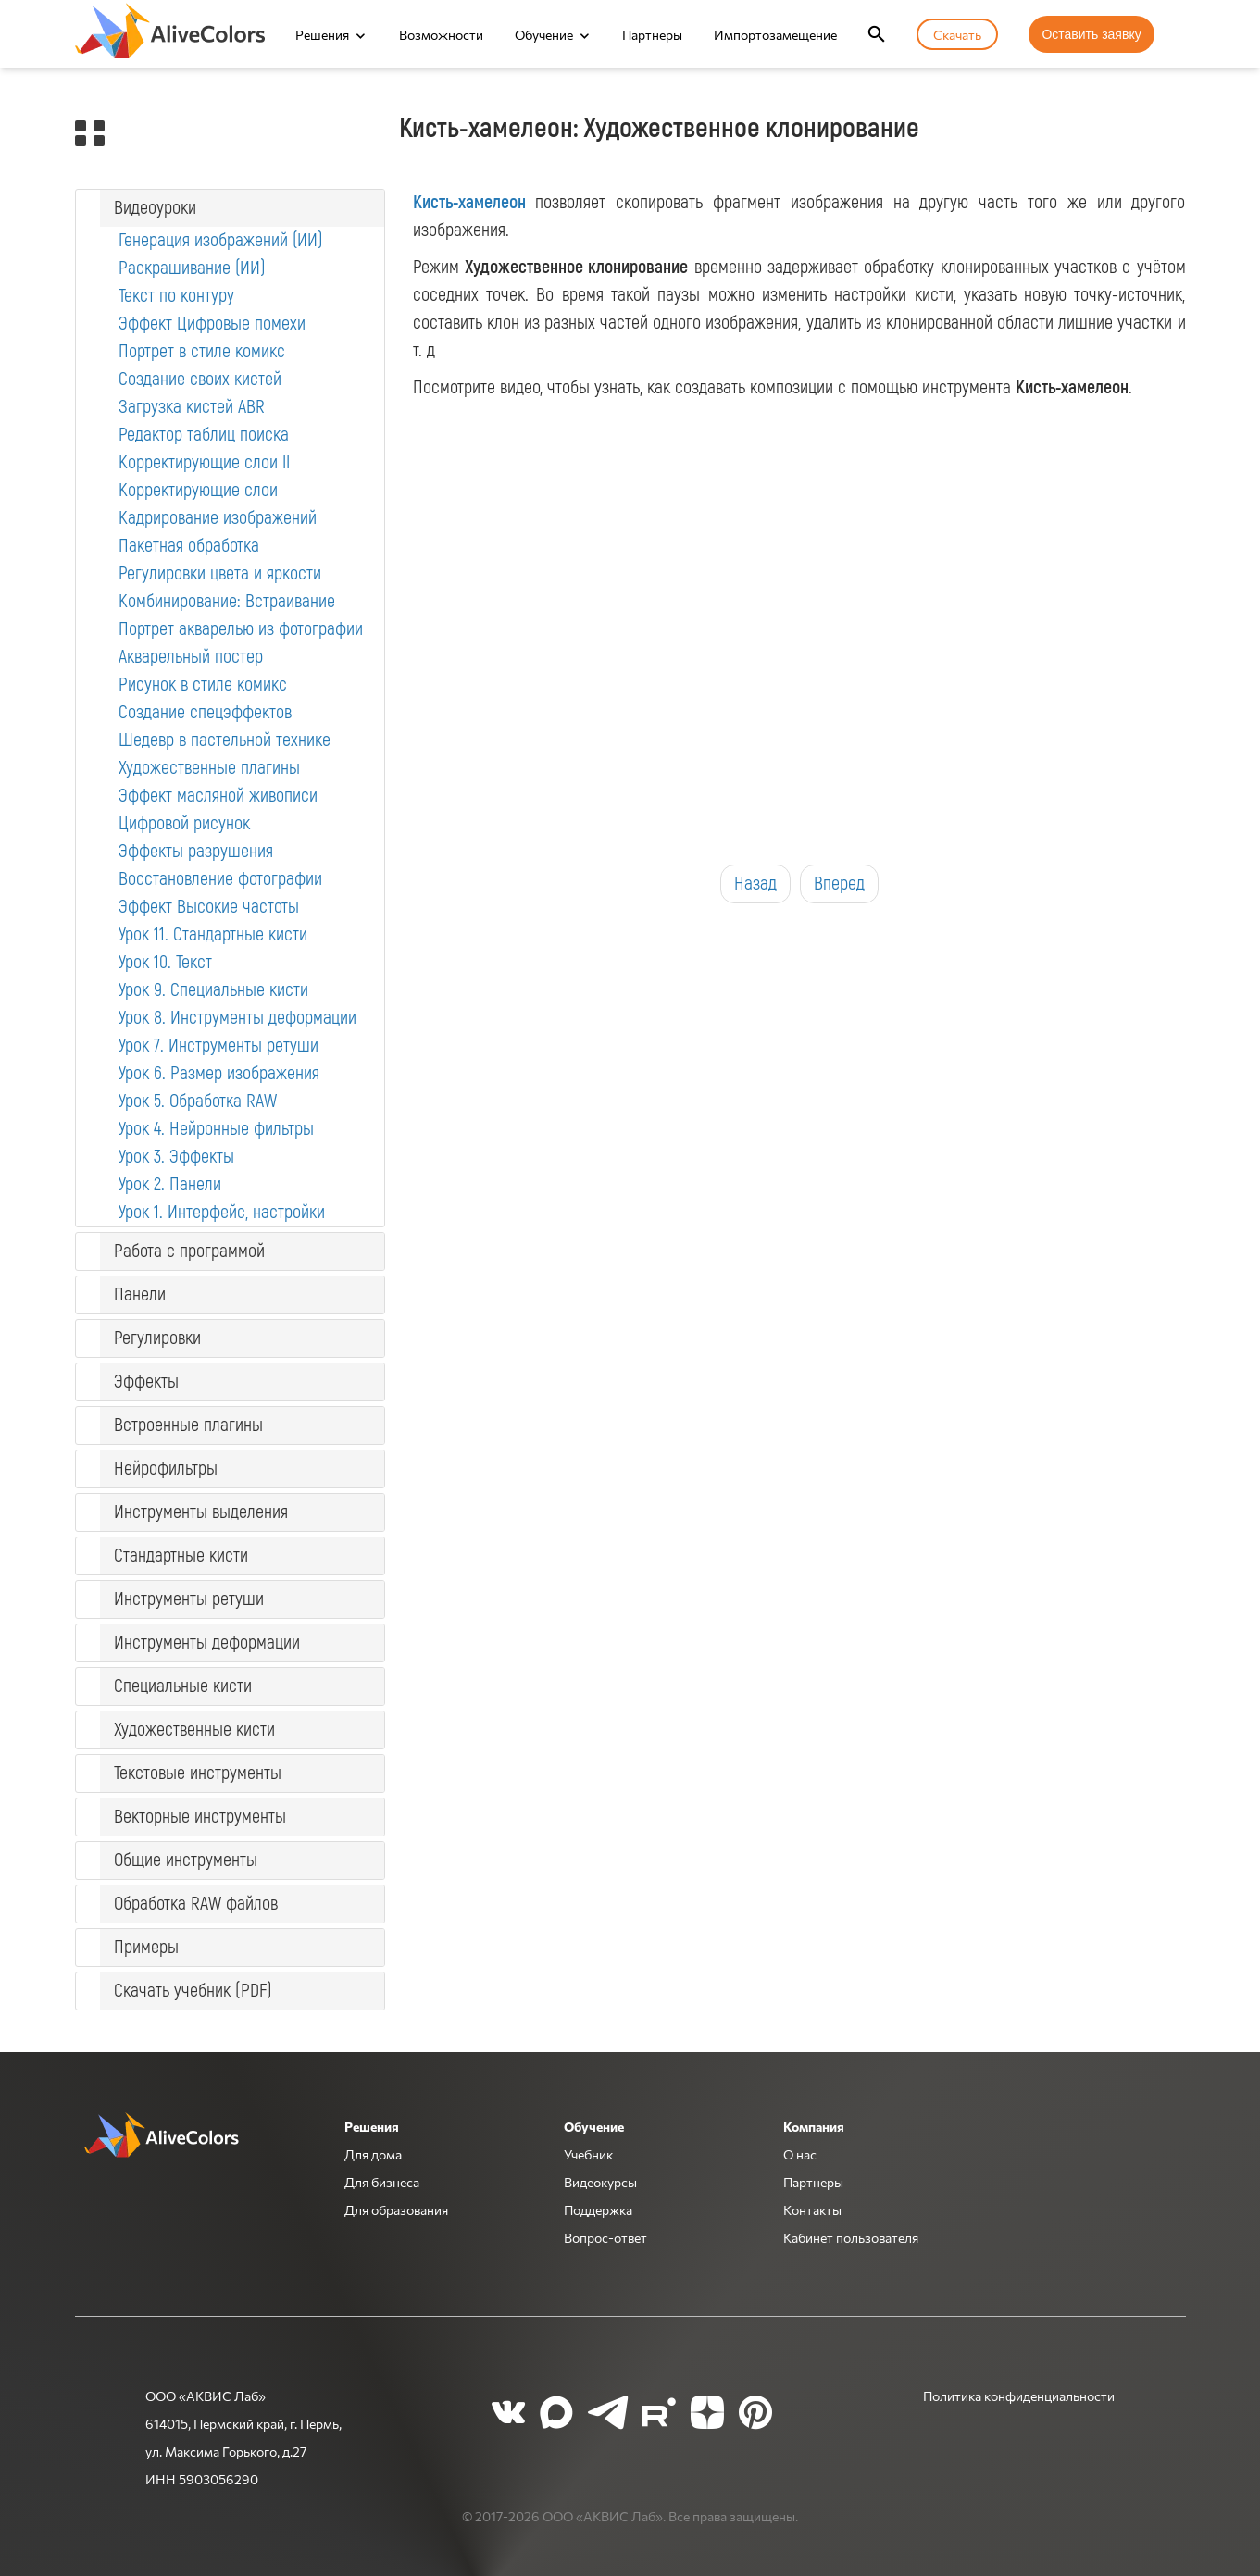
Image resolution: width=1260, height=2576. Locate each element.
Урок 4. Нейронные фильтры (216, 1128)
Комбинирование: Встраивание (227, 601)
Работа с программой (189, 1251)
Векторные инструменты (200, 1816)
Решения (322, 34)
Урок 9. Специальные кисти (213, 990)
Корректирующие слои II (204, 462)
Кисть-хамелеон (469, 202)
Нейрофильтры (166, 1468)
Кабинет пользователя (850, 2237)
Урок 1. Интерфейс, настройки (222, 1212)
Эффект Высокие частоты (209, 906)
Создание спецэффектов (205, 712)
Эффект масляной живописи (218, 795)
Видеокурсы (600, 2182)
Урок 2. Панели (170, 1184)
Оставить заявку (1091, 34)
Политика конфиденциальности (1019, 2395)
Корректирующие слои (198, 490)
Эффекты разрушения (196, 851)
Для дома (373, 2154)
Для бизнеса (381, 2182)
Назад (755, 883)
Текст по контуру (176, 295)
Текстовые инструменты (197, 1773)
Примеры (146, 1947)
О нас (800, 2154)
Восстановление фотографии (220, 878)
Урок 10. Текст (165, 962)
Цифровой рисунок (184, 823)
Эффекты (146, 1381)
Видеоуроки (155, 207)
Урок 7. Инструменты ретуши (218, 1045)
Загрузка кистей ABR (192, 406)
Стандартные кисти (181, 1555)
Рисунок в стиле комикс (203, 684)
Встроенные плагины (188, 1425)
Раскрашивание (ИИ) (192, 268)
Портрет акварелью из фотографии (241, 629)
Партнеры (652, 34)
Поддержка (598, 2209)
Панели (140, 1294)
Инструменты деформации (207, 1642)
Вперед (839, 883)
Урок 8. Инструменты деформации (237, 1017)
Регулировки (157, 1338)
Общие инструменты (185, 1860)
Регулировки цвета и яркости (220, 573)
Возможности (441, 34)
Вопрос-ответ (605, 2237)
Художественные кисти (194, 1729)
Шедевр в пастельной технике (225, 740)
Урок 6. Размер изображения (219, 1073)
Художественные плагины (209, 767)
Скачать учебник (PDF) (193, 1990)
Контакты (812, 2209)
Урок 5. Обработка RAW (198, 1101)
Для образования (396, 2209)
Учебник (588, 2154)
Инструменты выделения (201, 1512)
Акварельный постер (191, 656)
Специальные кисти (183, 1686)
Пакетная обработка (189, 545)
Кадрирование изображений (218, 517)
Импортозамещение (775, 34)
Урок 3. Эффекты (176, 1156)
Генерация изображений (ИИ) (221, 240)
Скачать (957, 34)
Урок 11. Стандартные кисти (213, 934)
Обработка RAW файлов (196, 1903)
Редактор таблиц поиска (204, 434)
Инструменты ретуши (189, 1599)
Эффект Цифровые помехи (212, 323)
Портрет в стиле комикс (202, 351)
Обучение (544, 34)
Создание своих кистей (200, 379)
